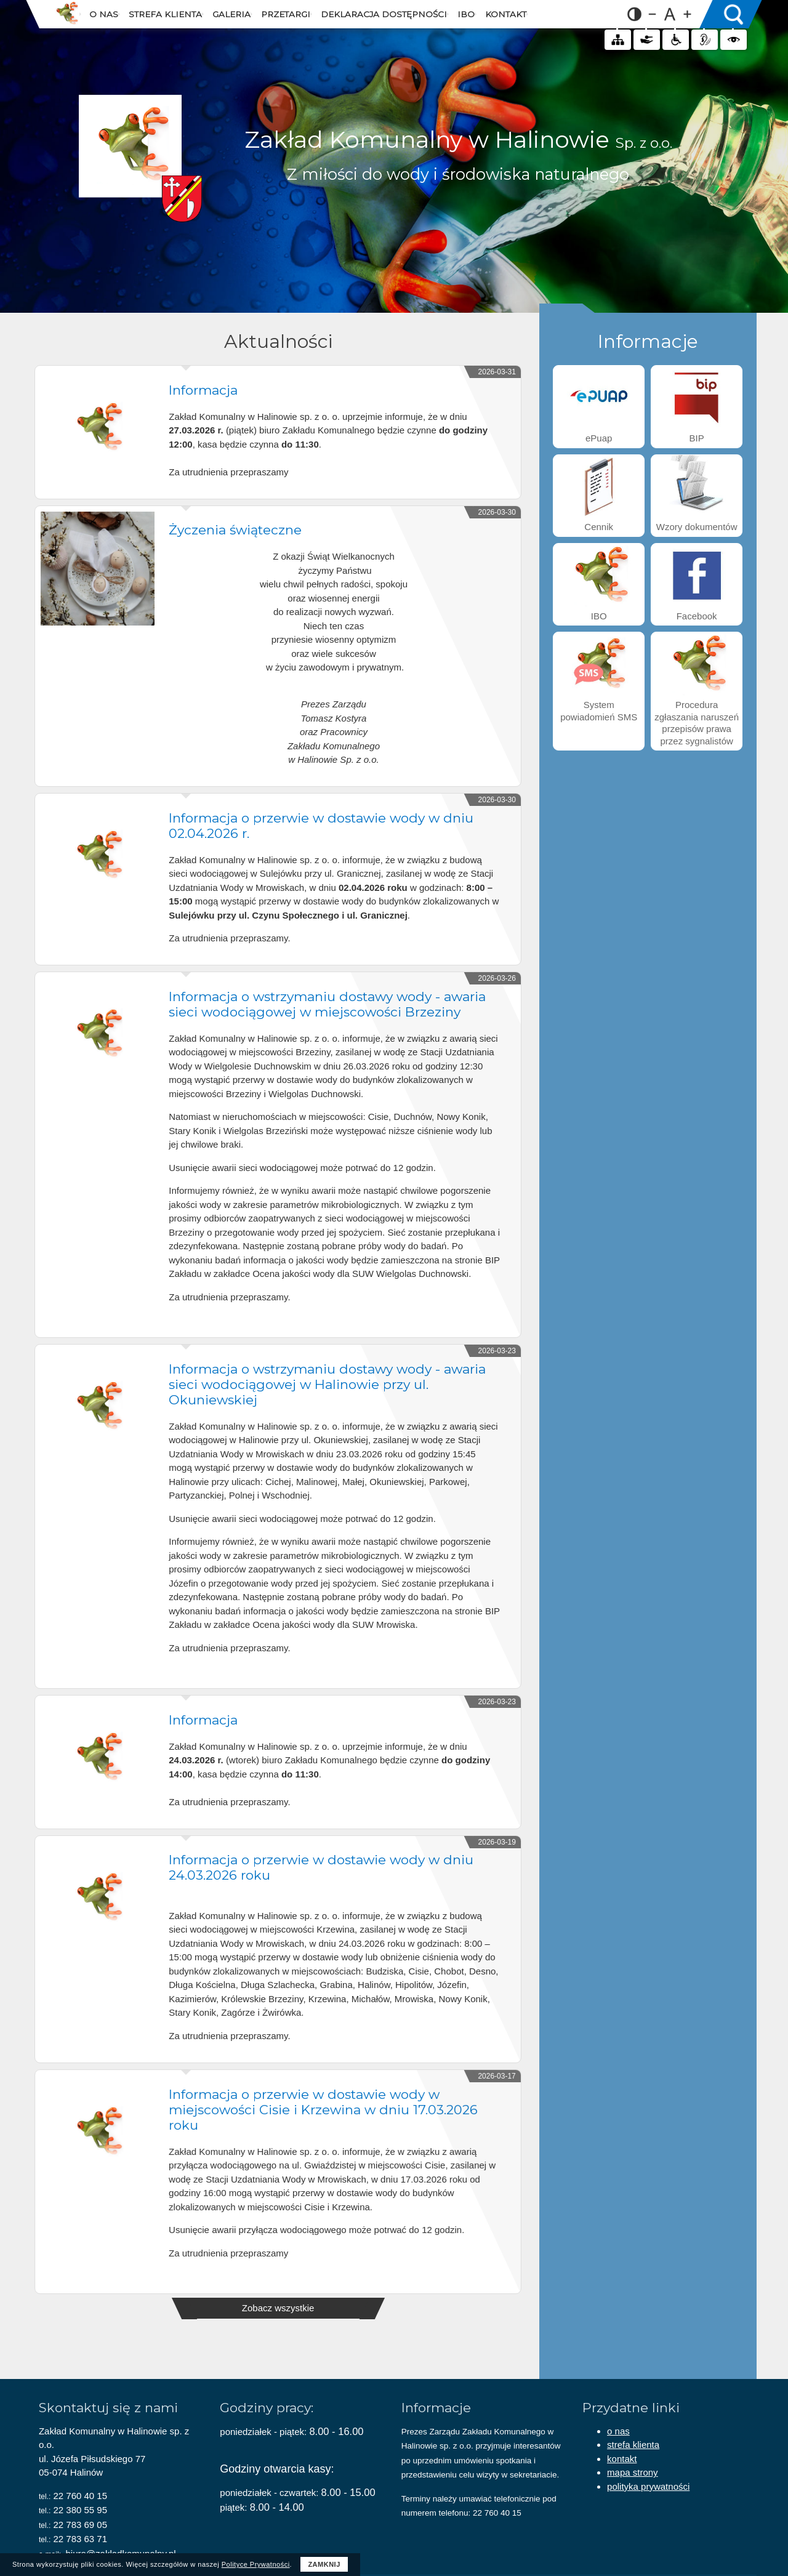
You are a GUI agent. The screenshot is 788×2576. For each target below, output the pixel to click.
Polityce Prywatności (256, 2564)
